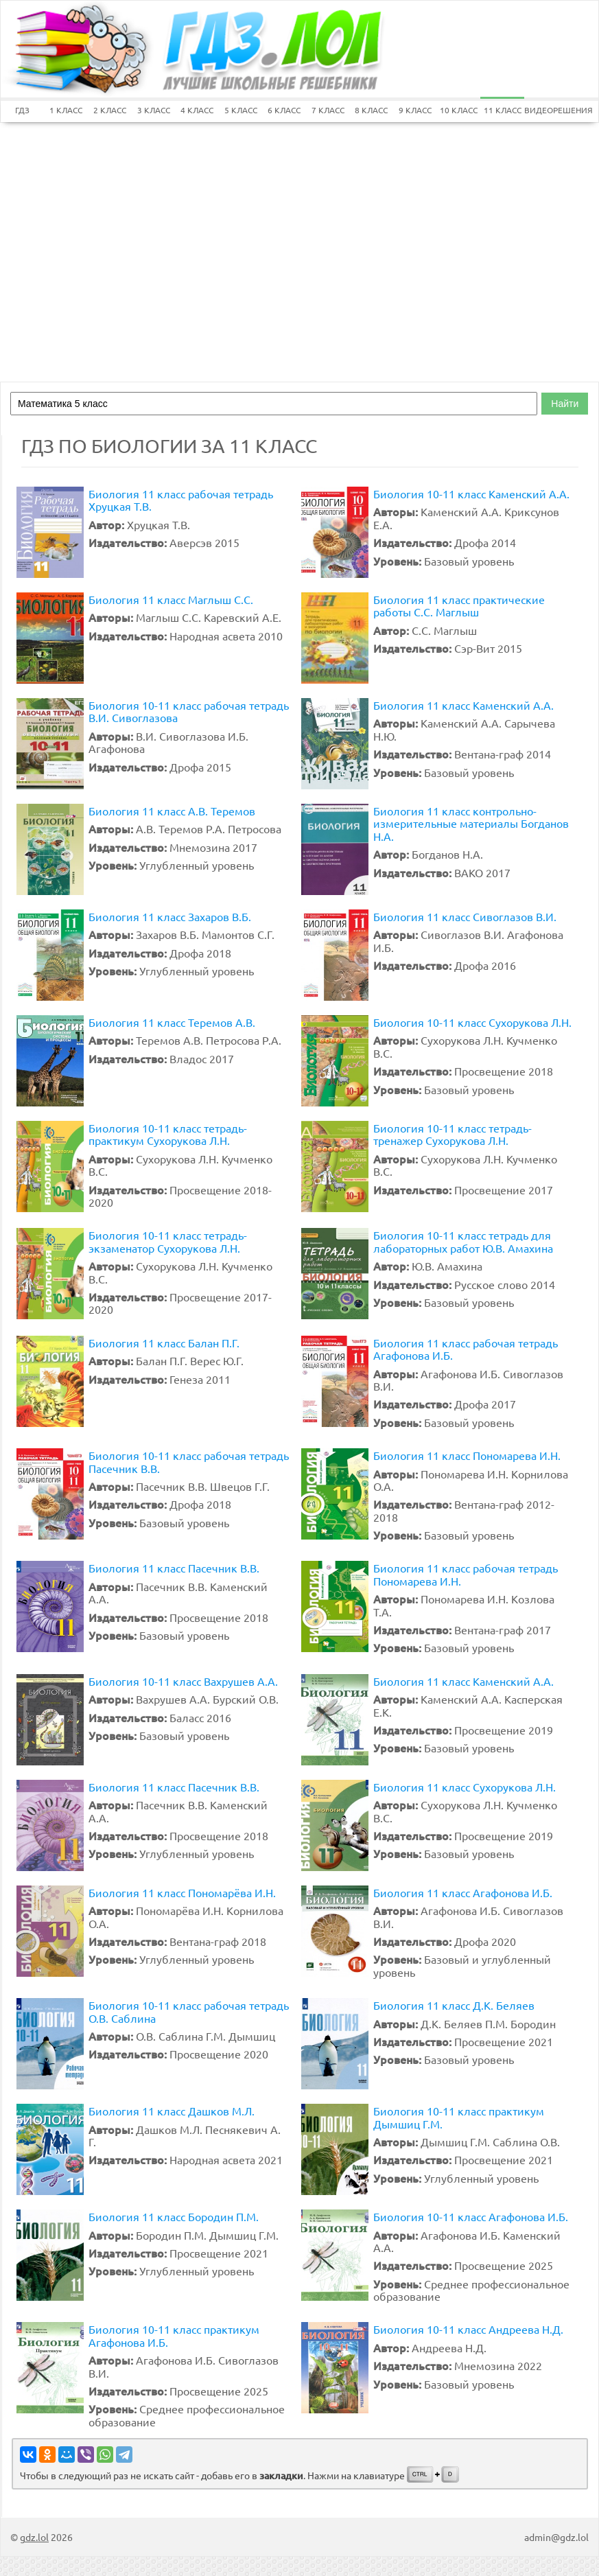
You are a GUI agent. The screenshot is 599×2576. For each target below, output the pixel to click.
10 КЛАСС (459, 109)
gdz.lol (34, 2537)
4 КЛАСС (196, 109)
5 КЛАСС (240, 109)
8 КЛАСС (371, 109)
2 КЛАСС (109, 109)
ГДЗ (22, 109)
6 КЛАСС (284, 109)
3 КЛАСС (153, 109)
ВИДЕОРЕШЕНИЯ (546, 109)
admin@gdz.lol (556, 2537)
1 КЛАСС (65, 109)
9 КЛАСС (415, 109)
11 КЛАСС (502, 109)
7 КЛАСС (328, 109)
